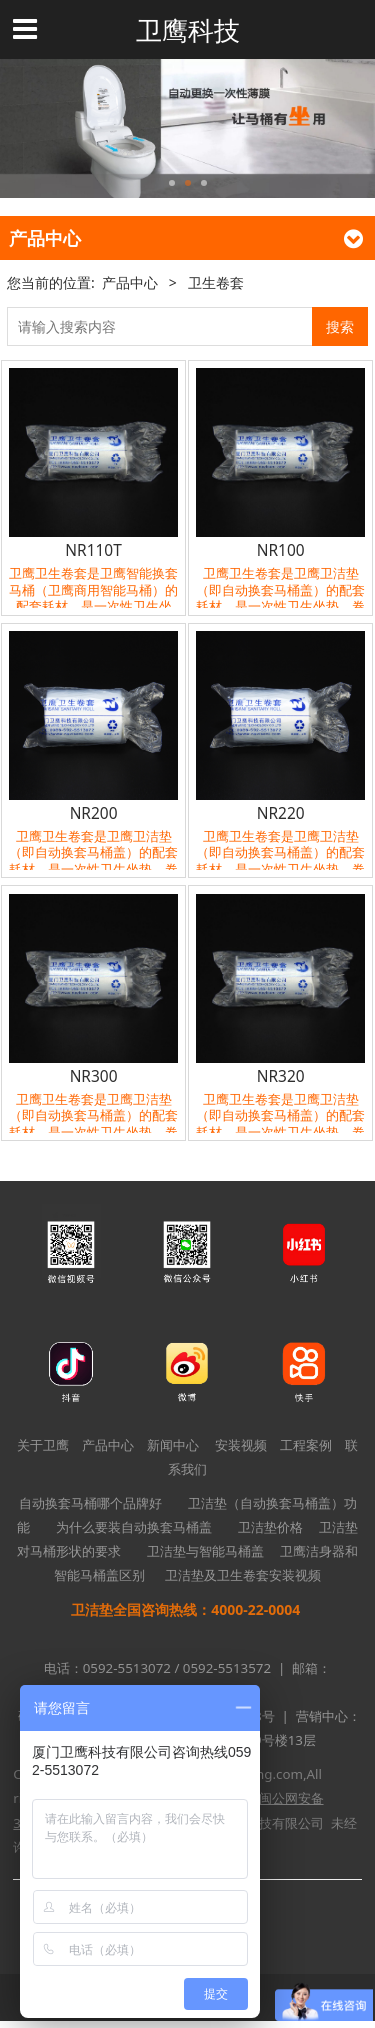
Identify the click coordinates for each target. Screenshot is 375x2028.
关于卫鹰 (43, 1445)
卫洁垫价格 (270, 1527)
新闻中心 (173, 1445)
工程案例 (306, 1445)
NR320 (281, 1076)
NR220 (281, 813)
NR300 (94, 1076)
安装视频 (241, 1445)
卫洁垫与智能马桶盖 (205, 1551)
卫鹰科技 (188, 30)
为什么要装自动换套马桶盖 (134, 1527)
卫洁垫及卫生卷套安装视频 (243, 1575)
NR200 (94, 813)
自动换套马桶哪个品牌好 (90, 1503)
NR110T (93, 550)
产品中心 (130, 282)
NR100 (281, 550)
